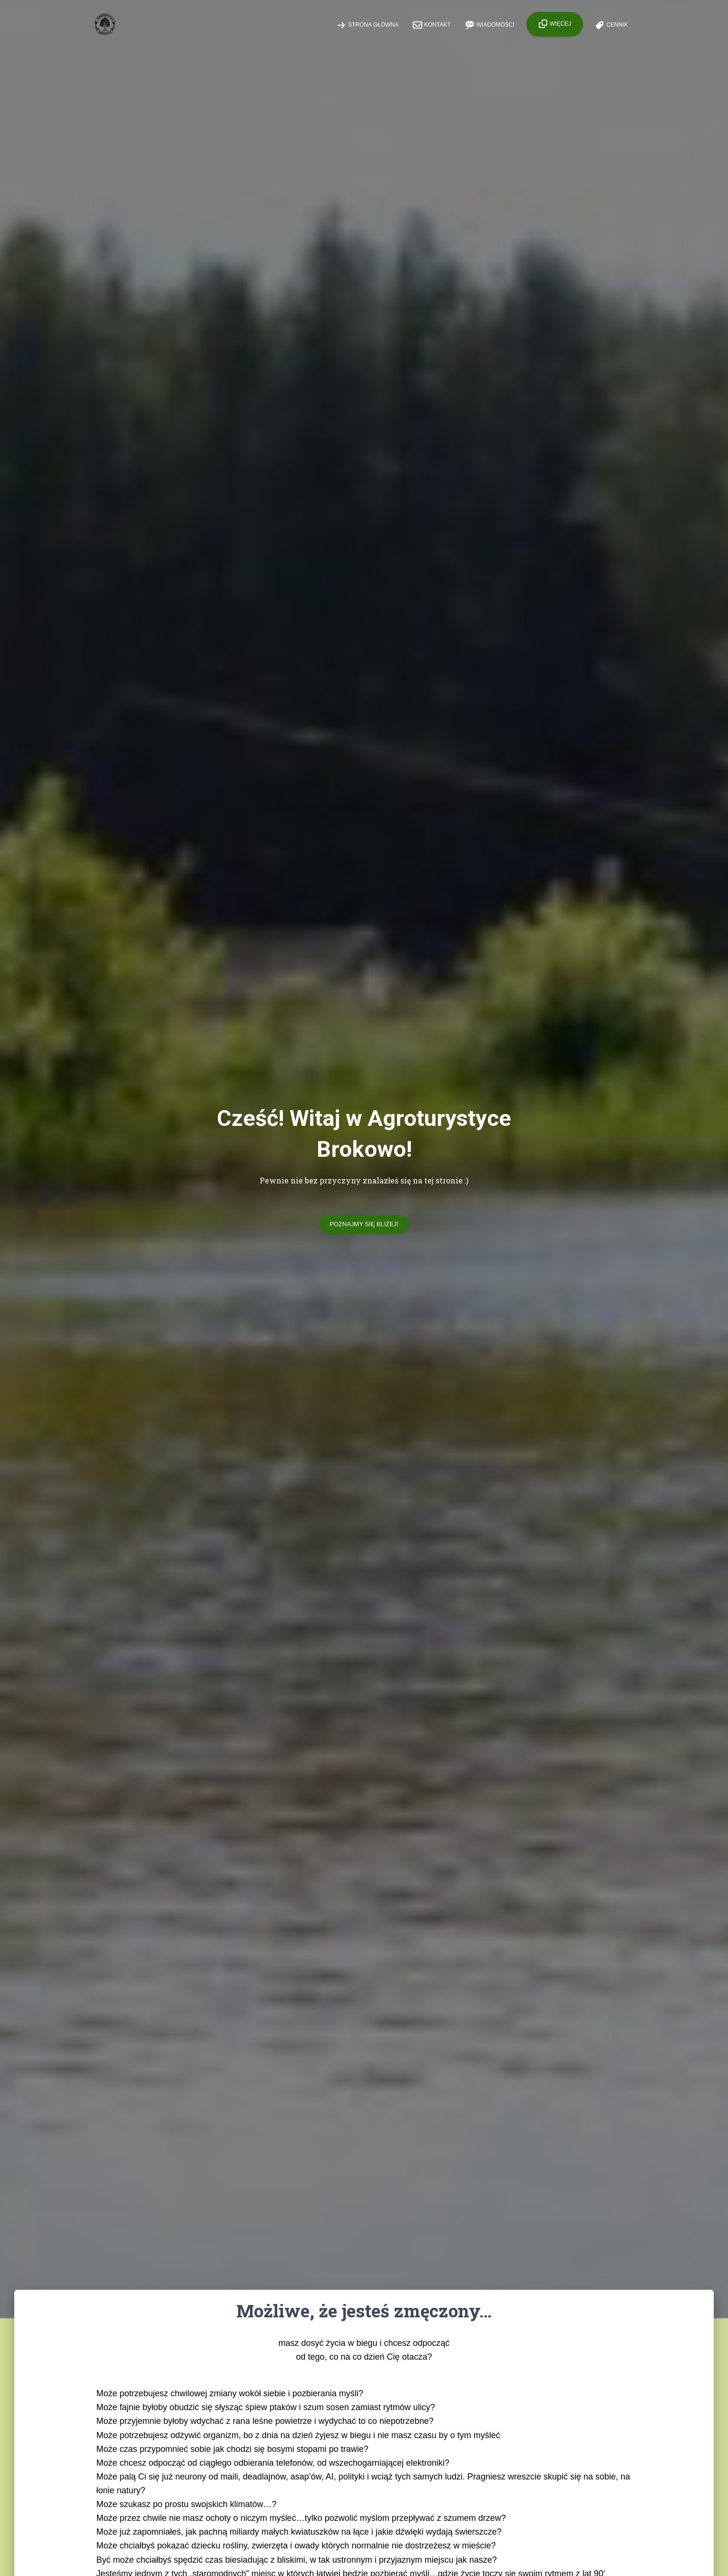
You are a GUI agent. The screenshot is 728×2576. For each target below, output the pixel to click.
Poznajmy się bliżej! (364, 1224)
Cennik (611, 25)
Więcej (554, 24)
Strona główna (367, 25)
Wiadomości (489, 25)
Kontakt (432, 25)
